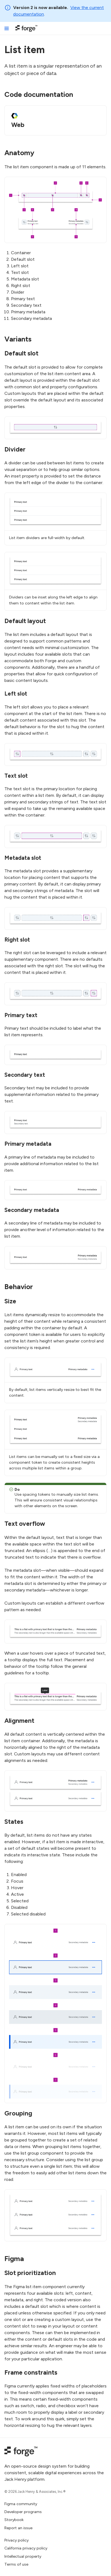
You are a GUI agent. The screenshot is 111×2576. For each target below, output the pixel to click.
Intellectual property (22, 2556)
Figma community (20, 2503)
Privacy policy (16, 2540)
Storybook (14, 2519)
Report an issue (18, 2527)
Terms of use (16, 2564)
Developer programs (23, 2511)
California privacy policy (25, 2548)
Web (17, 125)
